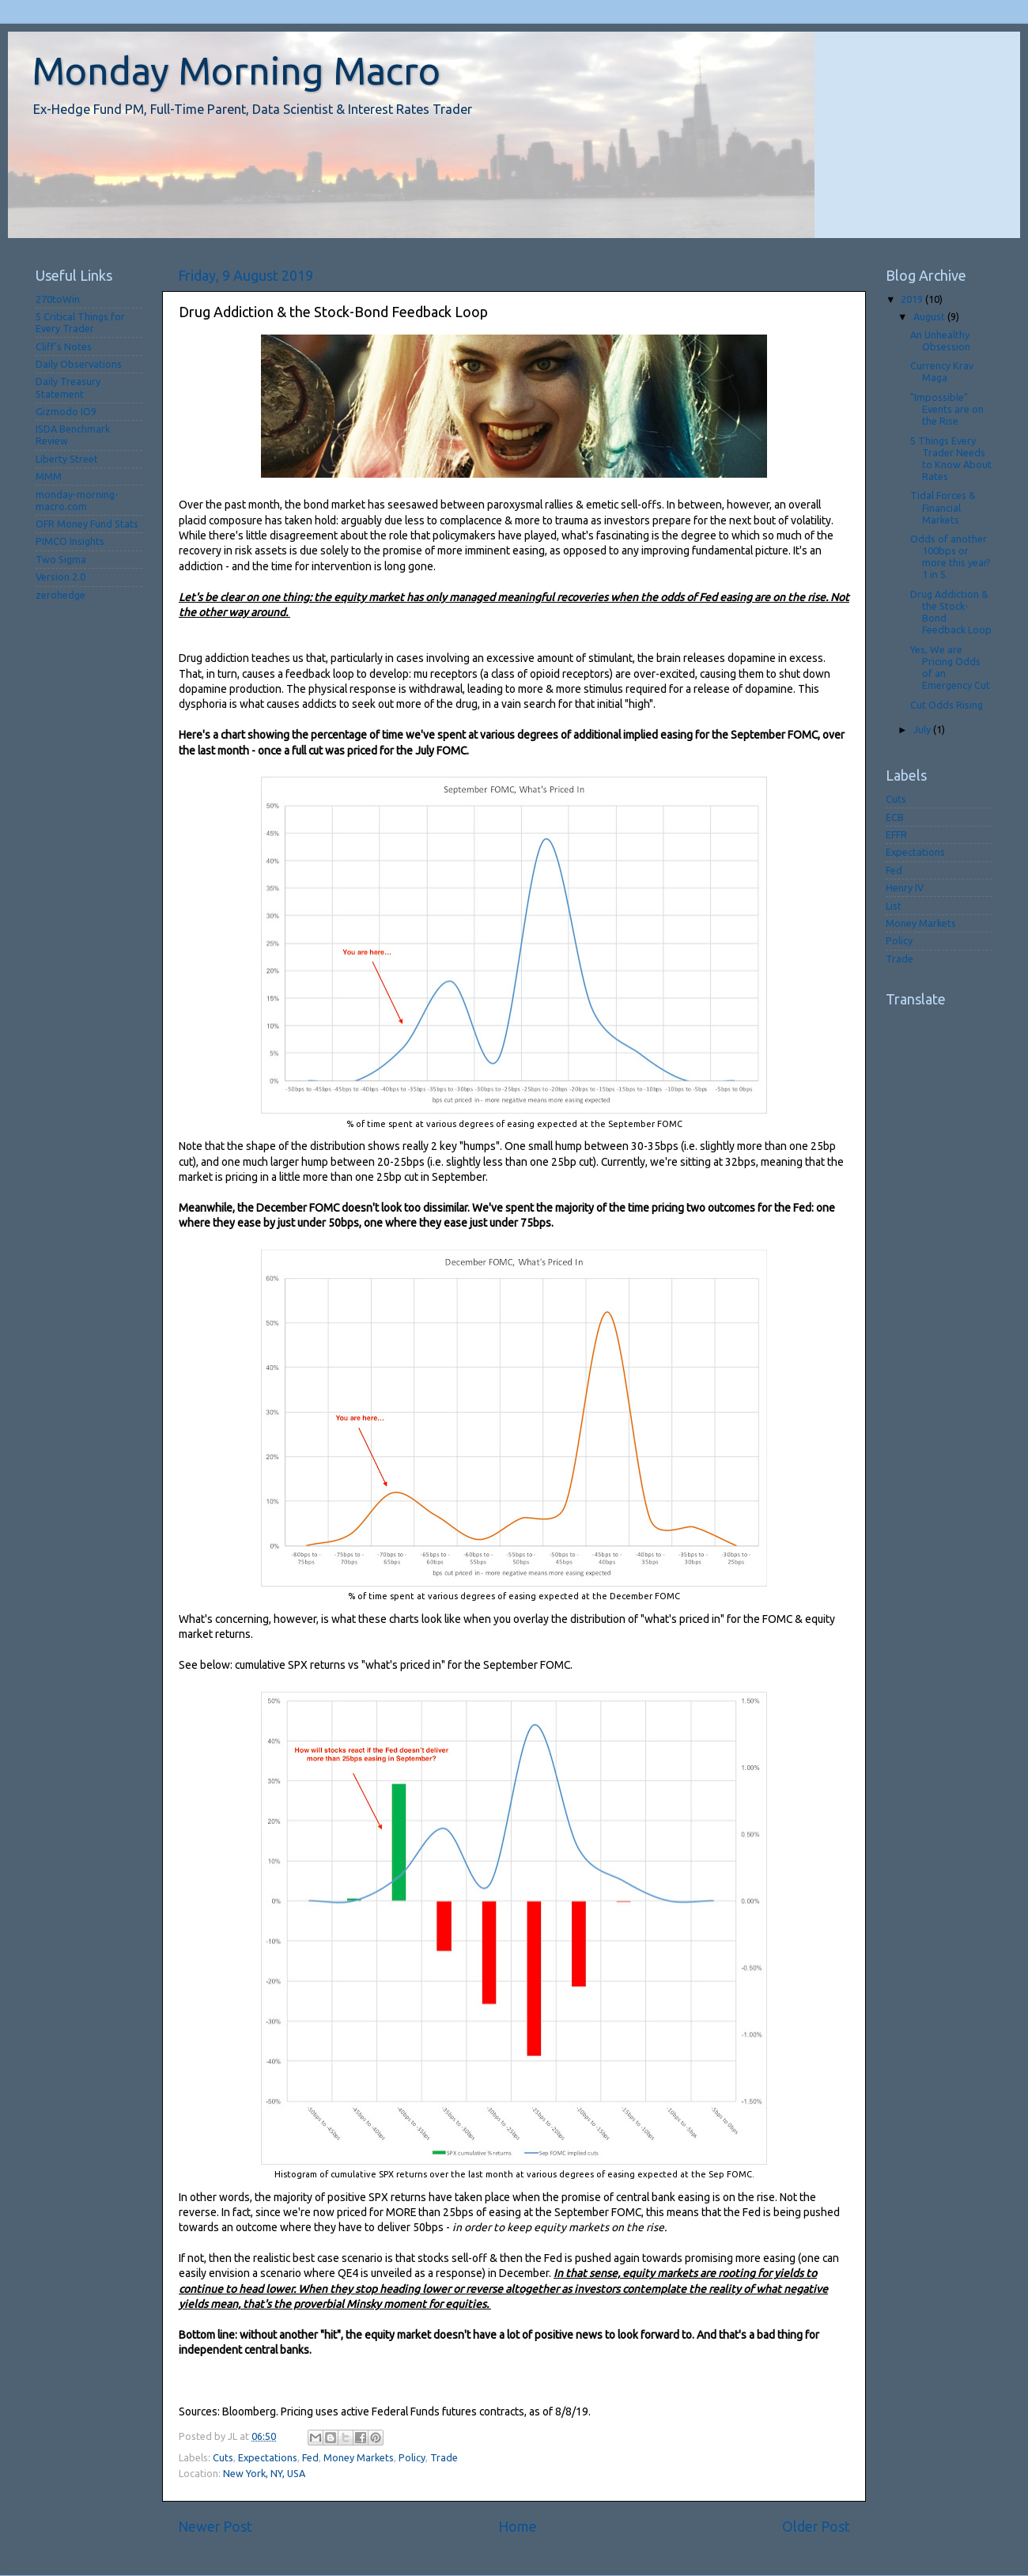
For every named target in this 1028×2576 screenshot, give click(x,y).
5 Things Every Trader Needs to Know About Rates (951, 458)
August (930, 316)
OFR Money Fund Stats (87, 523)
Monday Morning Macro (236, 70)
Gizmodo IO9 (66, 411)
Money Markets (358, 2457)
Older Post (816, 2526)
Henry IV (905, 887)
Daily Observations (79, 363)
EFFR (896, 834)
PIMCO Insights (70, 541)
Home (517, 2526)
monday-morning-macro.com (77, 500)
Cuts (223, 2457)
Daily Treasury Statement (68, 387)
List (893, 905)
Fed (310, 2457)
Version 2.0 (60, 576)
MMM (49, 476)
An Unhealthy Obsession (940, 340)
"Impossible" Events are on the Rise (947, 409)
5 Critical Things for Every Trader (80, 322)
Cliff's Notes (64, 346)
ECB (895, 817)
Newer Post (215, 2526)
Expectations (267, 2457)
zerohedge (60, 594)
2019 (913, 299)
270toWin (58, 299)
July (923, 729)
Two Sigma (61, 559)
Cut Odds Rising (946, 704)
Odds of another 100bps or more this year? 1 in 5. (950, 556)
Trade (444, 2457)
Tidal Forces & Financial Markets (943, 507)
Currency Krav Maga (941, 371)
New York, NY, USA (264, 2473)
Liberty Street (67, 458)
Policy (412, 2457)
